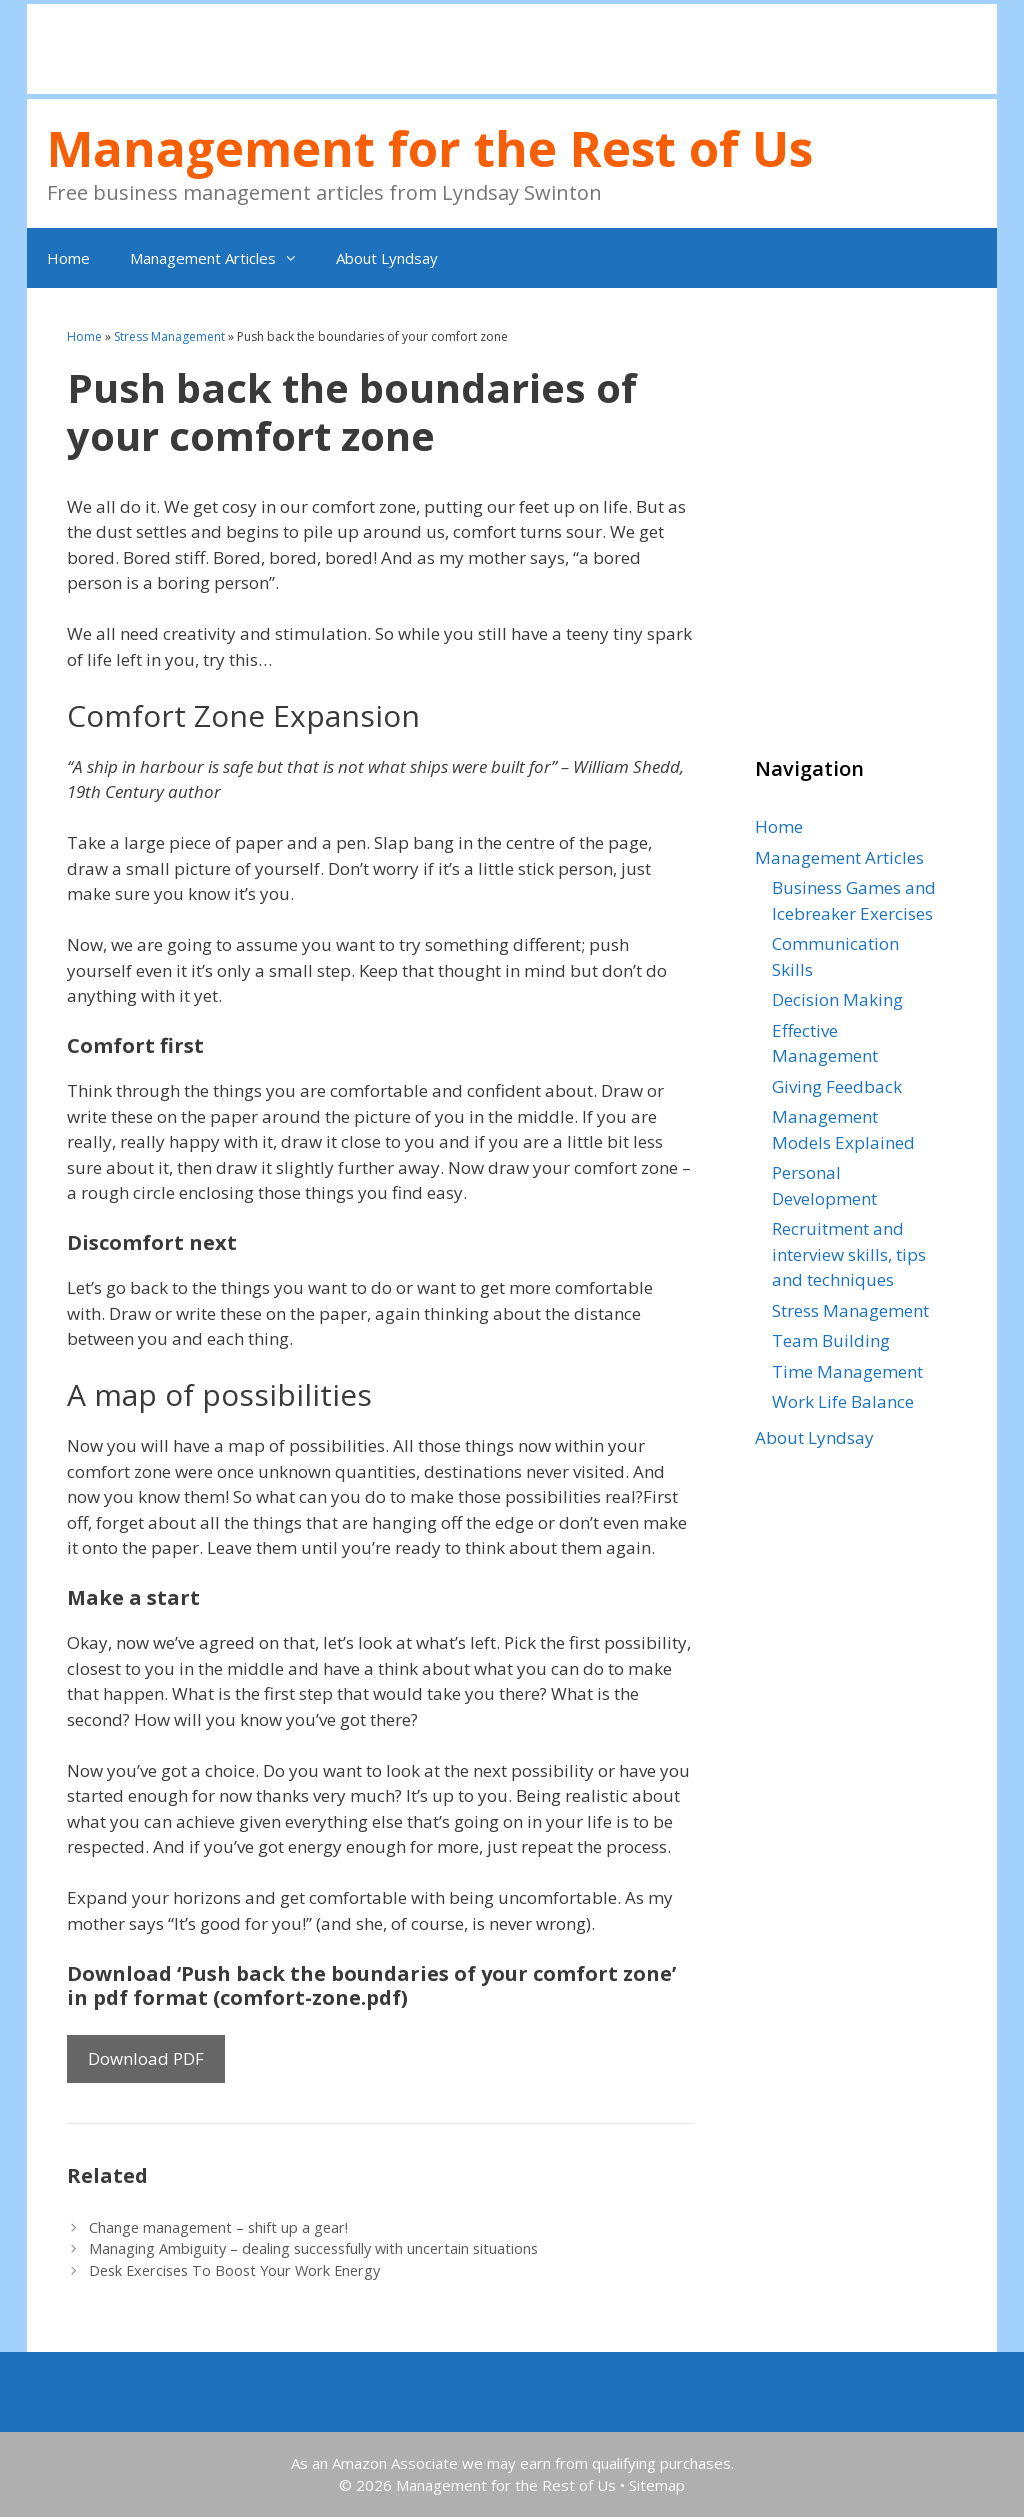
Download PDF (146, 2058)
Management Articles (223, 258)
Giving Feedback (837, 1086)
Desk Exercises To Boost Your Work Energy (234, 2270)
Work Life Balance (843, 1401)
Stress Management (169, 336)
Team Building (831, 1340)
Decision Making (837, 999)
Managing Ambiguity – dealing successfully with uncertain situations (313, 2248)
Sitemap (657, 2485)
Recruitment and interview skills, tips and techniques (849, 1254)
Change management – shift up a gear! (218, 2227)
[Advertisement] (512, 49)
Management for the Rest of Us (430, 148)
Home (68, 258)
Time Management (847, 1371)
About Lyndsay (387, 258)
